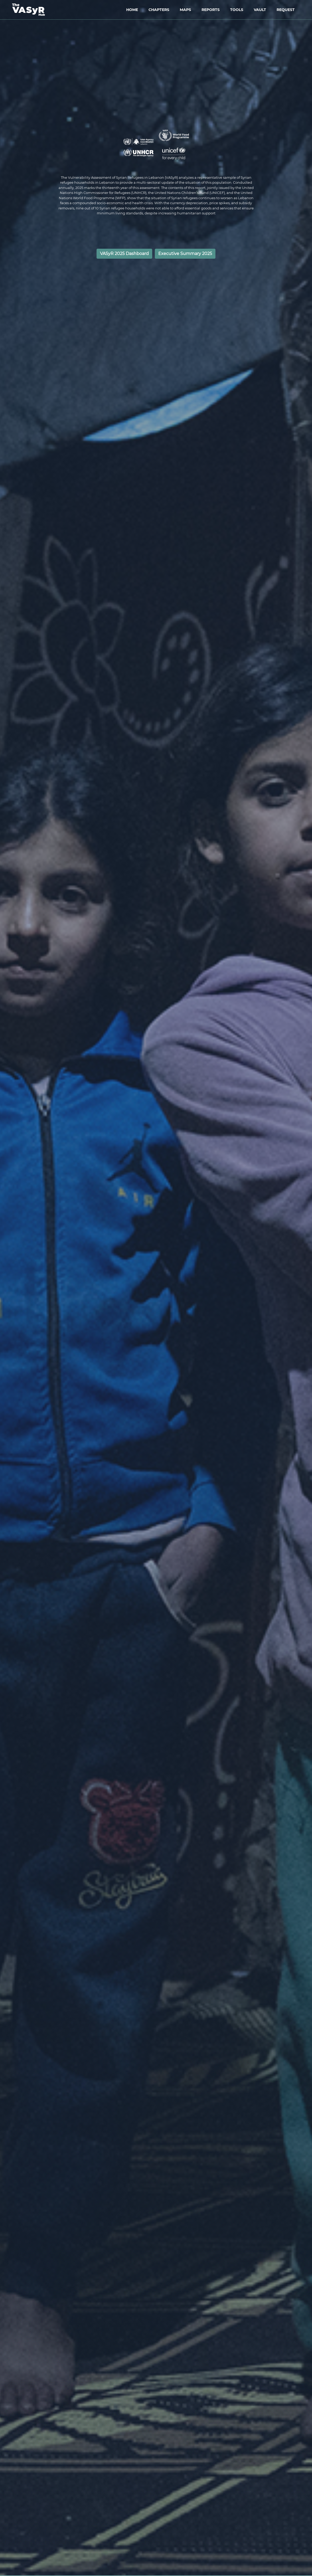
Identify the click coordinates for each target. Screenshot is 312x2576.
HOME (132, 9)
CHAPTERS (159, 9)
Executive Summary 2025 (185, 253)
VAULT (260, 9)
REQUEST (286, 9)
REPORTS (211, 9)
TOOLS (236, 9)
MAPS (185, 9)
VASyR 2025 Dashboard (124, 253)
